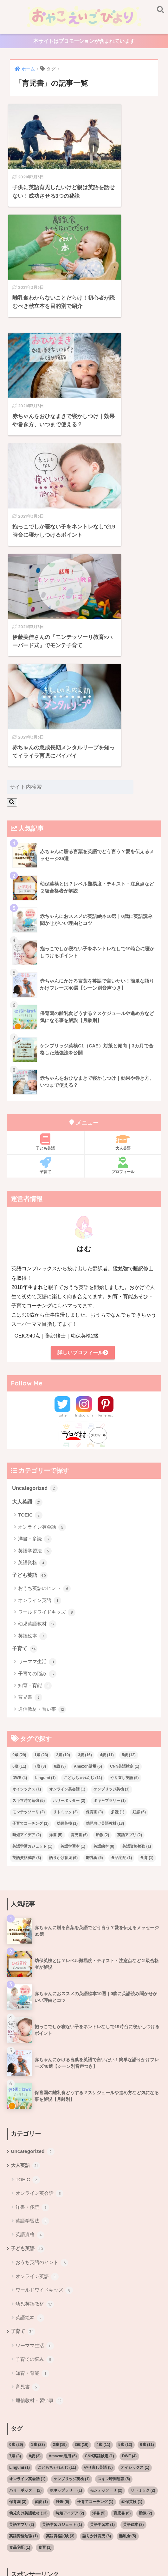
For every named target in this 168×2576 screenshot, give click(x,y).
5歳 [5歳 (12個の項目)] (128, 1461)
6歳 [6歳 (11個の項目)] (19, 1472)
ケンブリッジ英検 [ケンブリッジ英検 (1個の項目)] (112, 1495)
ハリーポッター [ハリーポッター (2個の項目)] (69, 1506)
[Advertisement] (84, 2337)
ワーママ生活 (37, 1368)
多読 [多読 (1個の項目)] (117, 1518)
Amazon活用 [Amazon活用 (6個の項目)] (88, 1472)
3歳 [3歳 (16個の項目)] (85, 1461)
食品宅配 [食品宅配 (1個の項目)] (121, 1564)
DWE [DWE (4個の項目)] (19, 1484)
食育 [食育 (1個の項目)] (146, 1564)
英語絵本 (32, 1342)
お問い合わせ (74, 2549)
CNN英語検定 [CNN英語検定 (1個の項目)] (124, 1472)
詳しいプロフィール (83, 1057)
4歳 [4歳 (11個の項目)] (106, 1461)
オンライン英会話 (42, 1233)
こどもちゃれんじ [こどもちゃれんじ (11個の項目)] (83, 1484)
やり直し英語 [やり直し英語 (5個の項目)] (124, 1484)
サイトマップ (130, 2539)
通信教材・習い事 (42, 1415)
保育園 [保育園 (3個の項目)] (94, 1518)
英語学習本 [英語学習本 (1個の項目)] (73, 1552)
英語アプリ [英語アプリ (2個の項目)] (129, 1541)
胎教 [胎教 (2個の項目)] (102, 1541)
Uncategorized (35, 1193)
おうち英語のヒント (44, 1294)
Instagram (84, 1120)
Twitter (62, 1120)
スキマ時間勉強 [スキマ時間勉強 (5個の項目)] (28, 1506)
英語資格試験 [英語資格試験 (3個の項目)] (26, 1564)
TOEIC (30, 1221)
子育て (45, 870)
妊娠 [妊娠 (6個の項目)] (139, 1518)
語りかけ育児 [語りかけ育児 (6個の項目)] (63, 1564)
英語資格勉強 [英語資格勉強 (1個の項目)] (136, 1552)
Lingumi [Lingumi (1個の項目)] (45, 1484)
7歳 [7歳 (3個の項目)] (40, 1472)
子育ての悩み (37, 1380)
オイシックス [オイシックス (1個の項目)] (26, 1495)
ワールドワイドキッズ (46, 1318)
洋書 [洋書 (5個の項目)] (55, 1541)
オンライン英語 (39, 1306)
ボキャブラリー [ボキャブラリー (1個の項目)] (110, 1506)
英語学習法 (35, 1256)
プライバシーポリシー (83, 2561)
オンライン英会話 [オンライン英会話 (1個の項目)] (67, 1495)
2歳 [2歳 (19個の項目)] (63, 1461)
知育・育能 (35, 1392)
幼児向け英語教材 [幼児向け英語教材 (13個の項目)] (105, 1529)
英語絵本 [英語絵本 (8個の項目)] (104, 1552)
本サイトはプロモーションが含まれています (84, 42)
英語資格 (32, 1268)
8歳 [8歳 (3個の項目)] (60, 1472)
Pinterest (105, 1120)
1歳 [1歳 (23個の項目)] (41, 1461)
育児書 (30, 1404)
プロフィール (123, 870)
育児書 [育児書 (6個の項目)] (79, 1541)
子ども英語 (45, 846)
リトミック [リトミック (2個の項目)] (65, 1518)
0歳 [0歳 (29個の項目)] (19, 1461)
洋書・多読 (35, 1245)
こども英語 (72, 2539)
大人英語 (123, 846)
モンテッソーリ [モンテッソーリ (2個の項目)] (28, 1518)
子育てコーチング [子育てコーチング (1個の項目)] (30, 1529)
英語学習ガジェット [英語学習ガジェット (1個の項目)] (32, 1552)
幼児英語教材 (37, 1330)
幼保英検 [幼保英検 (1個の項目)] (67, 1529)
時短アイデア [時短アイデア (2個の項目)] (26, 1541)
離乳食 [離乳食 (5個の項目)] (94, 1564)
